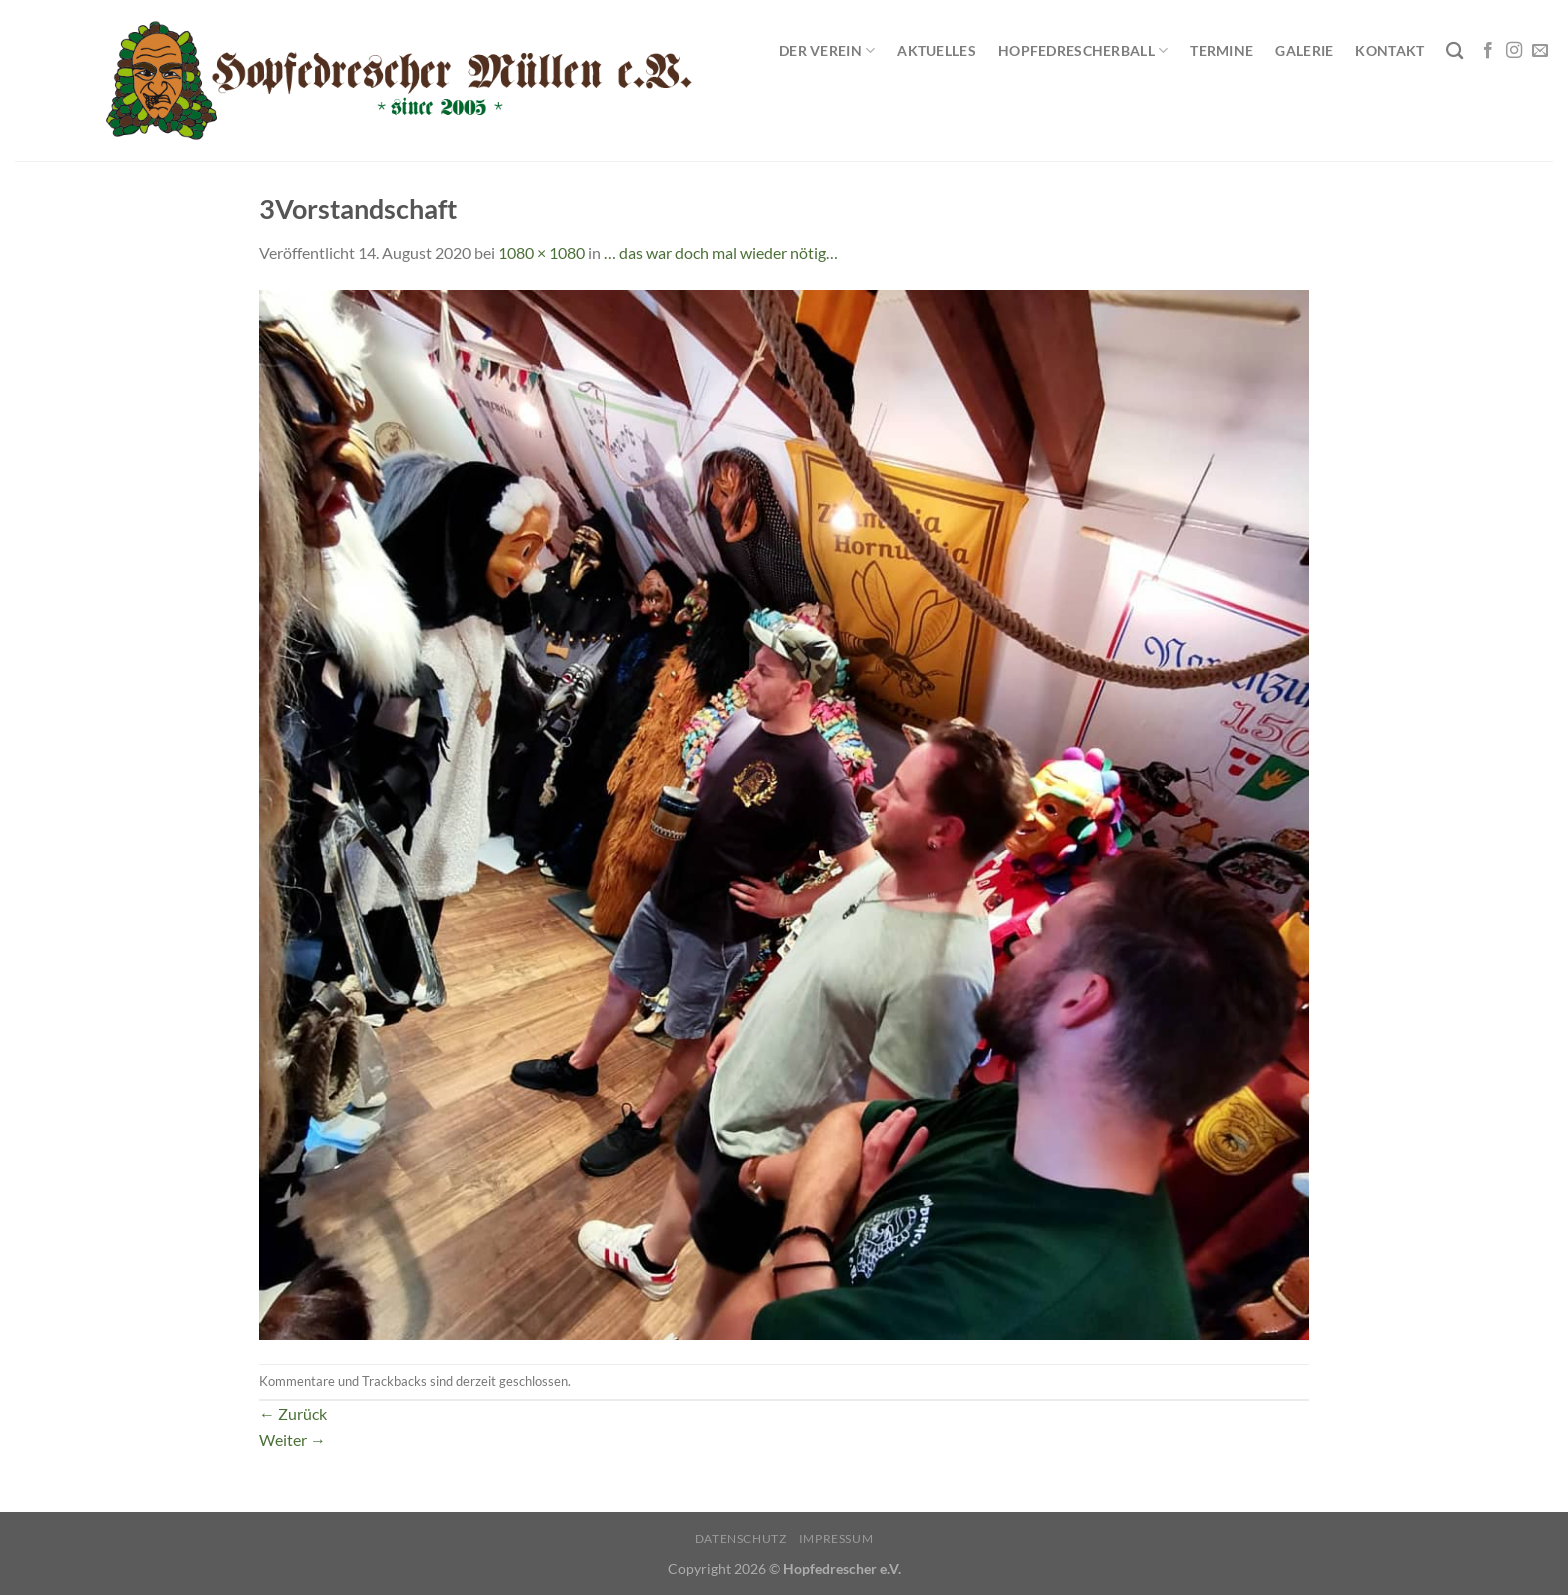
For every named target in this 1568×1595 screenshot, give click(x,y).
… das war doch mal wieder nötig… (721, 252)
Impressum (836, 1538)
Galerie (1304, 50)
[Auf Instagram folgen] (1514, 51)
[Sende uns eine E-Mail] (1540, 51)
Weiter (292, 1439)
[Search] (1454, 51)
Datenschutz (741, 1538)
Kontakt (1389, 50)
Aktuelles (936, 50)
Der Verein (827, 50)
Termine (1221, 50)
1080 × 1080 (541, 252)
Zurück (293, 1413)
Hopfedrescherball (1083, 50)
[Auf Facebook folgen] (1488, 51)
